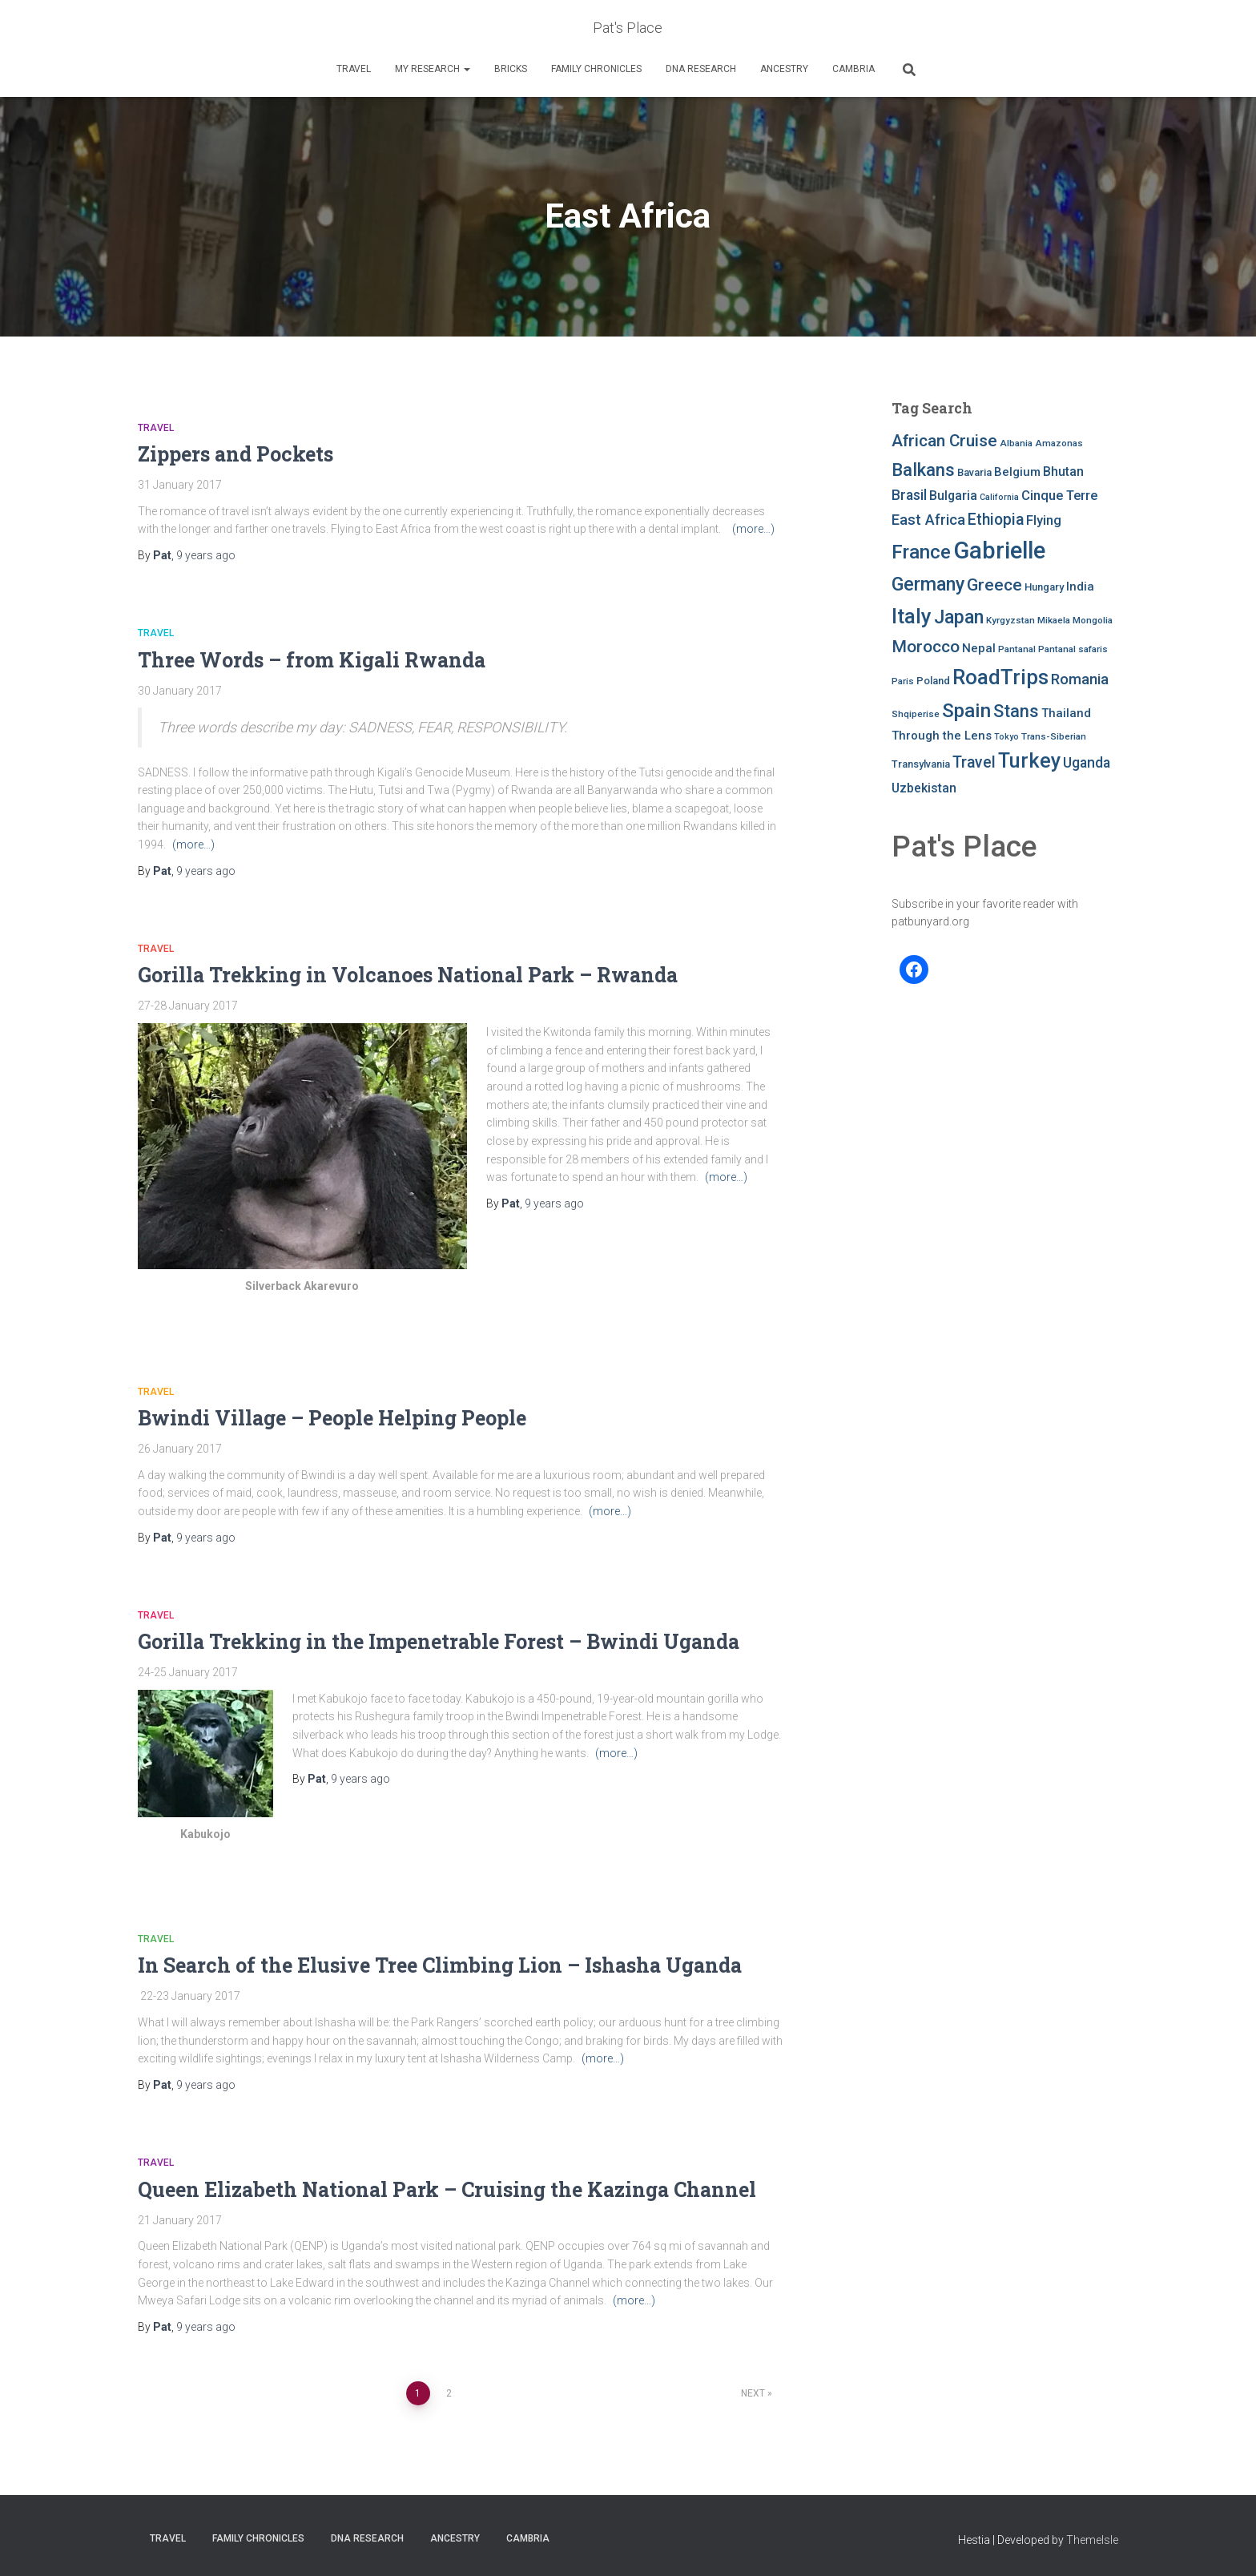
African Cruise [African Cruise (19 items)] (944, 440)
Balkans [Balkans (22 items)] (923, 469)
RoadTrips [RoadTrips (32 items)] (1000, 677)
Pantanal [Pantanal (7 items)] (1017, 649)
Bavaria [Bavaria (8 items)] (974, 472)
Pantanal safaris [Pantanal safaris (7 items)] (1073, 649)
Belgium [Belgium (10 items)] (1017, 472)
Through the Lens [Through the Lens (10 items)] (942, 735)
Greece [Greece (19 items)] (994, 585)
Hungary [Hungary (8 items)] (1044, 587)
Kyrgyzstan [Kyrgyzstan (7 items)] (1010, 620)
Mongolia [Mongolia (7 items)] (1093, 620)
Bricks (510, 69)
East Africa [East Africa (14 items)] (928, 519)
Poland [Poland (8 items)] (933, 681)
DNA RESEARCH (701, 69)
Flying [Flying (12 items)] (1043, 520)
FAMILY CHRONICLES (596, 69)
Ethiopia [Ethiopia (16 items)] (996, 519)
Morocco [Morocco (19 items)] (926, 646)
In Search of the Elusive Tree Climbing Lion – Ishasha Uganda (442, 1965)
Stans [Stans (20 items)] (1016, 711)
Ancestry (784, 69)
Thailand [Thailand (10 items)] (1066, 713)
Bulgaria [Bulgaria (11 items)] (953, 495)
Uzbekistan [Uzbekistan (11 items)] (924, 788)
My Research (432, 69)
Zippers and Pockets (235, 454)
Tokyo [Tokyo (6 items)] (1006, 737)
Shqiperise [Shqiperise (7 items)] (916, 714)
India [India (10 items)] (1080, 586)
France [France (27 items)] (921, 551)
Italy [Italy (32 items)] (912, 616)
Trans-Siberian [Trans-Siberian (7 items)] (1053, 736)
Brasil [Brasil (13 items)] (909, 495)
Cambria (853, 69)
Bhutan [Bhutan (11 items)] (1063, 471)
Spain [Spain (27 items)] (966, 710)
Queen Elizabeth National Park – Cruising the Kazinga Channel (447, 2189)
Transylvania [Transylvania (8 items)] (921, 764)
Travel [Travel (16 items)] (974, 762)
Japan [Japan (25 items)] (959, 617)
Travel (353, 69)
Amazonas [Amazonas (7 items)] (1059, 443)
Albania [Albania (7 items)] (1016, 443)
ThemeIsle (1092, 2540)
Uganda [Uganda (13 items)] (1086, 763)
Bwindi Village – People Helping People (332, 1418)
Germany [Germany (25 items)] (928, 584)
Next (753, 2393)
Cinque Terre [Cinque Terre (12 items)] (1059, 495)
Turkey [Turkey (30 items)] (1029, 760)
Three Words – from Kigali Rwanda (311, 660)
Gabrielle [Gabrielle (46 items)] (999, 550)
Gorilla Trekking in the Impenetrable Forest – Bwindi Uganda (438, 1641)
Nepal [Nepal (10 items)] (979, 648)
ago (205, 555)
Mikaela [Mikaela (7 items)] (1053, 620)
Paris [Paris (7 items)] (903, 681)
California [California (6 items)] (999, 497)
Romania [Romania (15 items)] (1080, 679)
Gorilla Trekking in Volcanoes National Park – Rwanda (408, 974)
